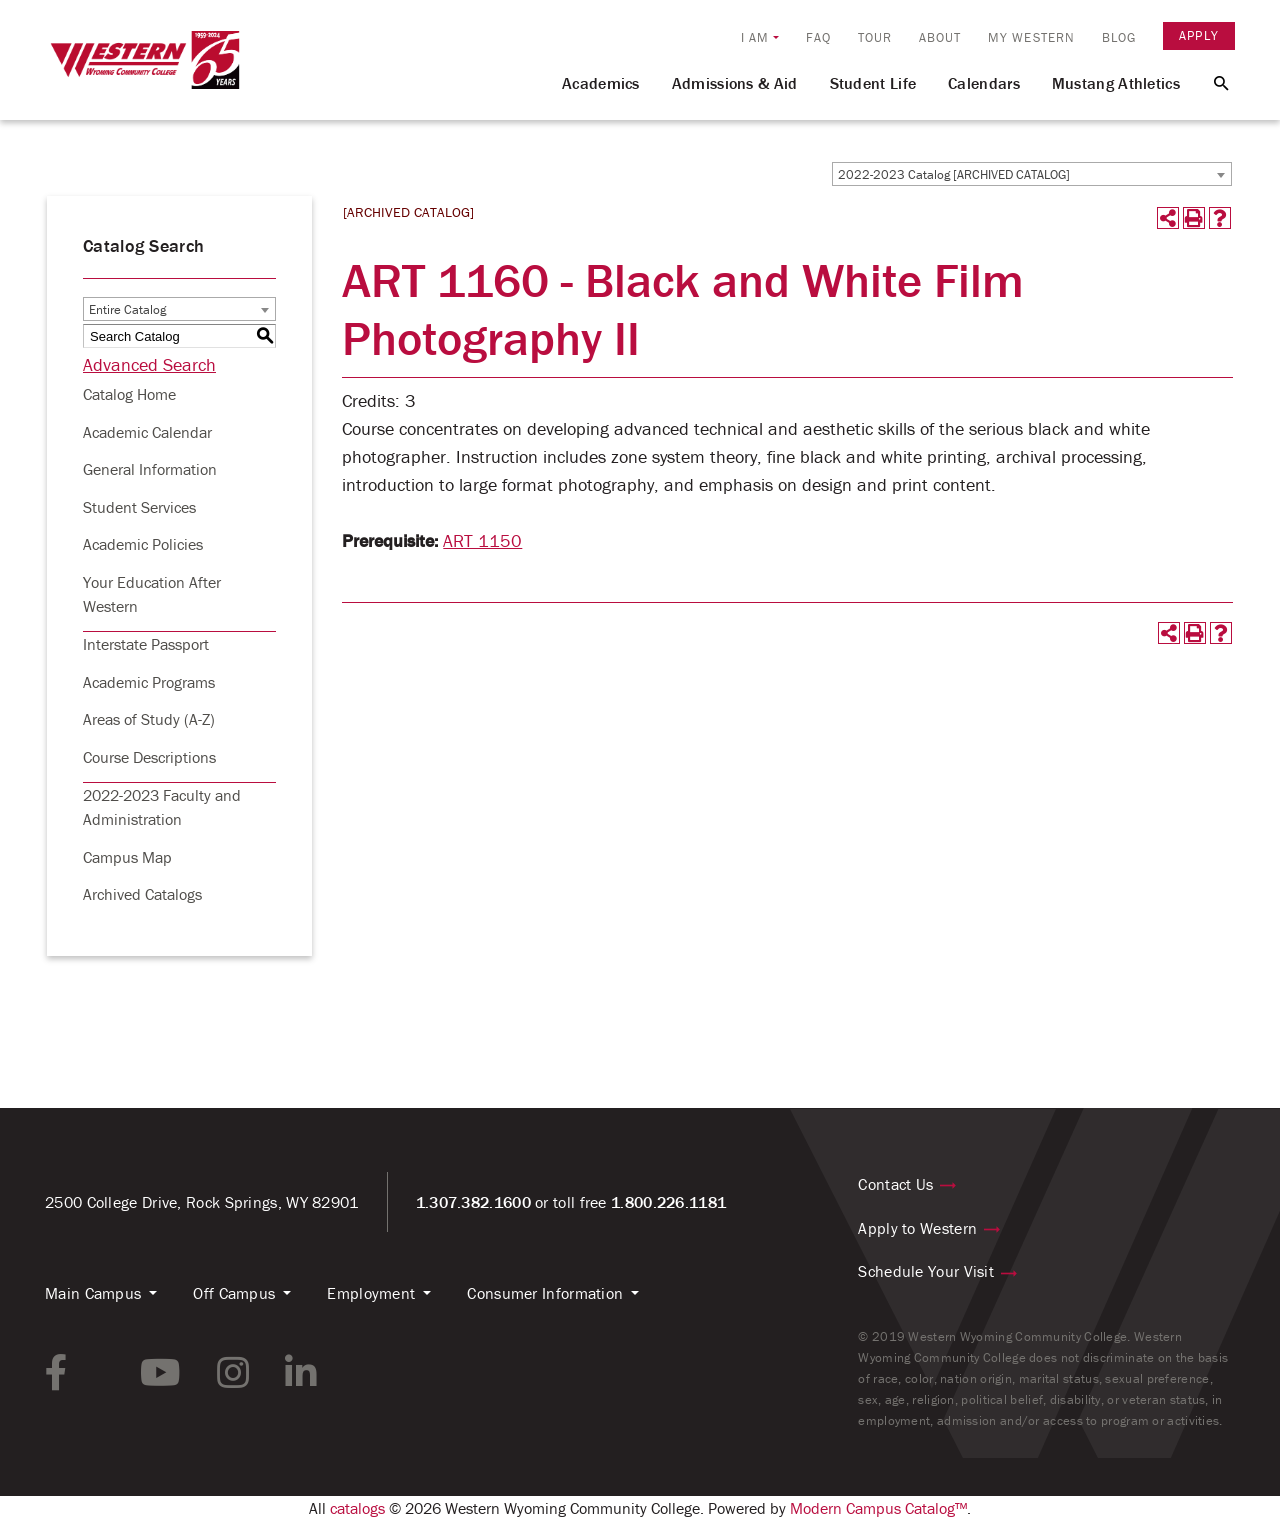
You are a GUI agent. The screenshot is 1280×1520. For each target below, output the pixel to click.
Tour (875, 37)
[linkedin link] (301, 1373)
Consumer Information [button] (545, 1293)
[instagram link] (233, 1373)
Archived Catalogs (142, 894)
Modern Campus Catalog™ (878, 1508)
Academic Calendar (147, 432)
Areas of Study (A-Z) (149, 719)
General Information (150, 469)
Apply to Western (917, 1228)
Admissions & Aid (735, 83)
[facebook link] (56, 1373)
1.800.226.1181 (668, 1202)
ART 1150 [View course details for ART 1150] (482, 540)
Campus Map (127, 857)
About (940, 37)
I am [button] (755, 37)
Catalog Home (129, 394)
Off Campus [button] (234, 1293)
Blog (1119, 37)
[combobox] (1032, 174)
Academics (601, 83)
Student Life (873, 83)
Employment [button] (371, 1293)
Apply (1199, 35)
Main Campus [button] (93, 1293)
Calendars (984, 83)
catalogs (357, 1508)
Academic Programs (149, 682)
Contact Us (895, 1184)
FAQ (818, 37)
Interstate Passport (146, 644)
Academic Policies (143, 544)
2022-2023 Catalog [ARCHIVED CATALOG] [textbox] (954, 174)
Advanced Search (149, 364)
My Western (1031, 37)
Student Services (139, 507)
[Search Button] (1209, 82)
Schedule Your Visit (926, 1271)
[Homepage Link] (145, 69)
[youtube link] (160, 1373)
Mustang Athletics (1116, 83)
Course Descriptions (149, 757)
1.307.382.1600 (473, 1202)
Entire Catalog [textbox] (127, 309)
